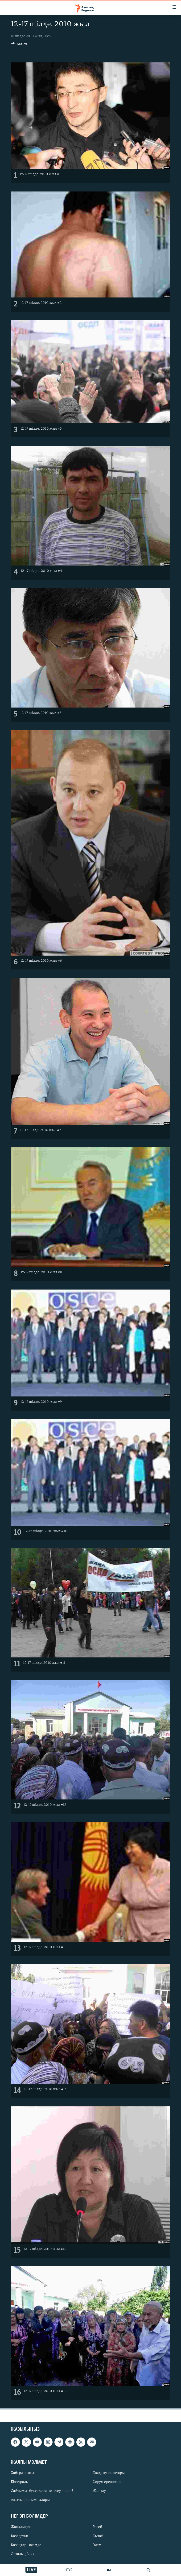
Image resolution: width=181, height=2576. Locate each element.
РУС (69, 2570)
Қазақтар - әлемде (26, 2545)
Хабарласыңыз (23, 2473)
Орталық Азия (23, 2554)
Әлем (97, 2545)
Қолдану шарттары (109, 2473)
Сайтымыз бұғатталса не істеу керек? (42, 2491)
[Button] (19, 45)
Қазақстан (19, 2536)
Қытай (98, 2536)
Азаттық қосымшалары (30, 2500)
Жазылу (99, 2491)
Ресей (97, 2527)
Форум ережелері (107, 2482)
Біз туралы (20, 2482)
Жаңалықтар (22, 2527)
